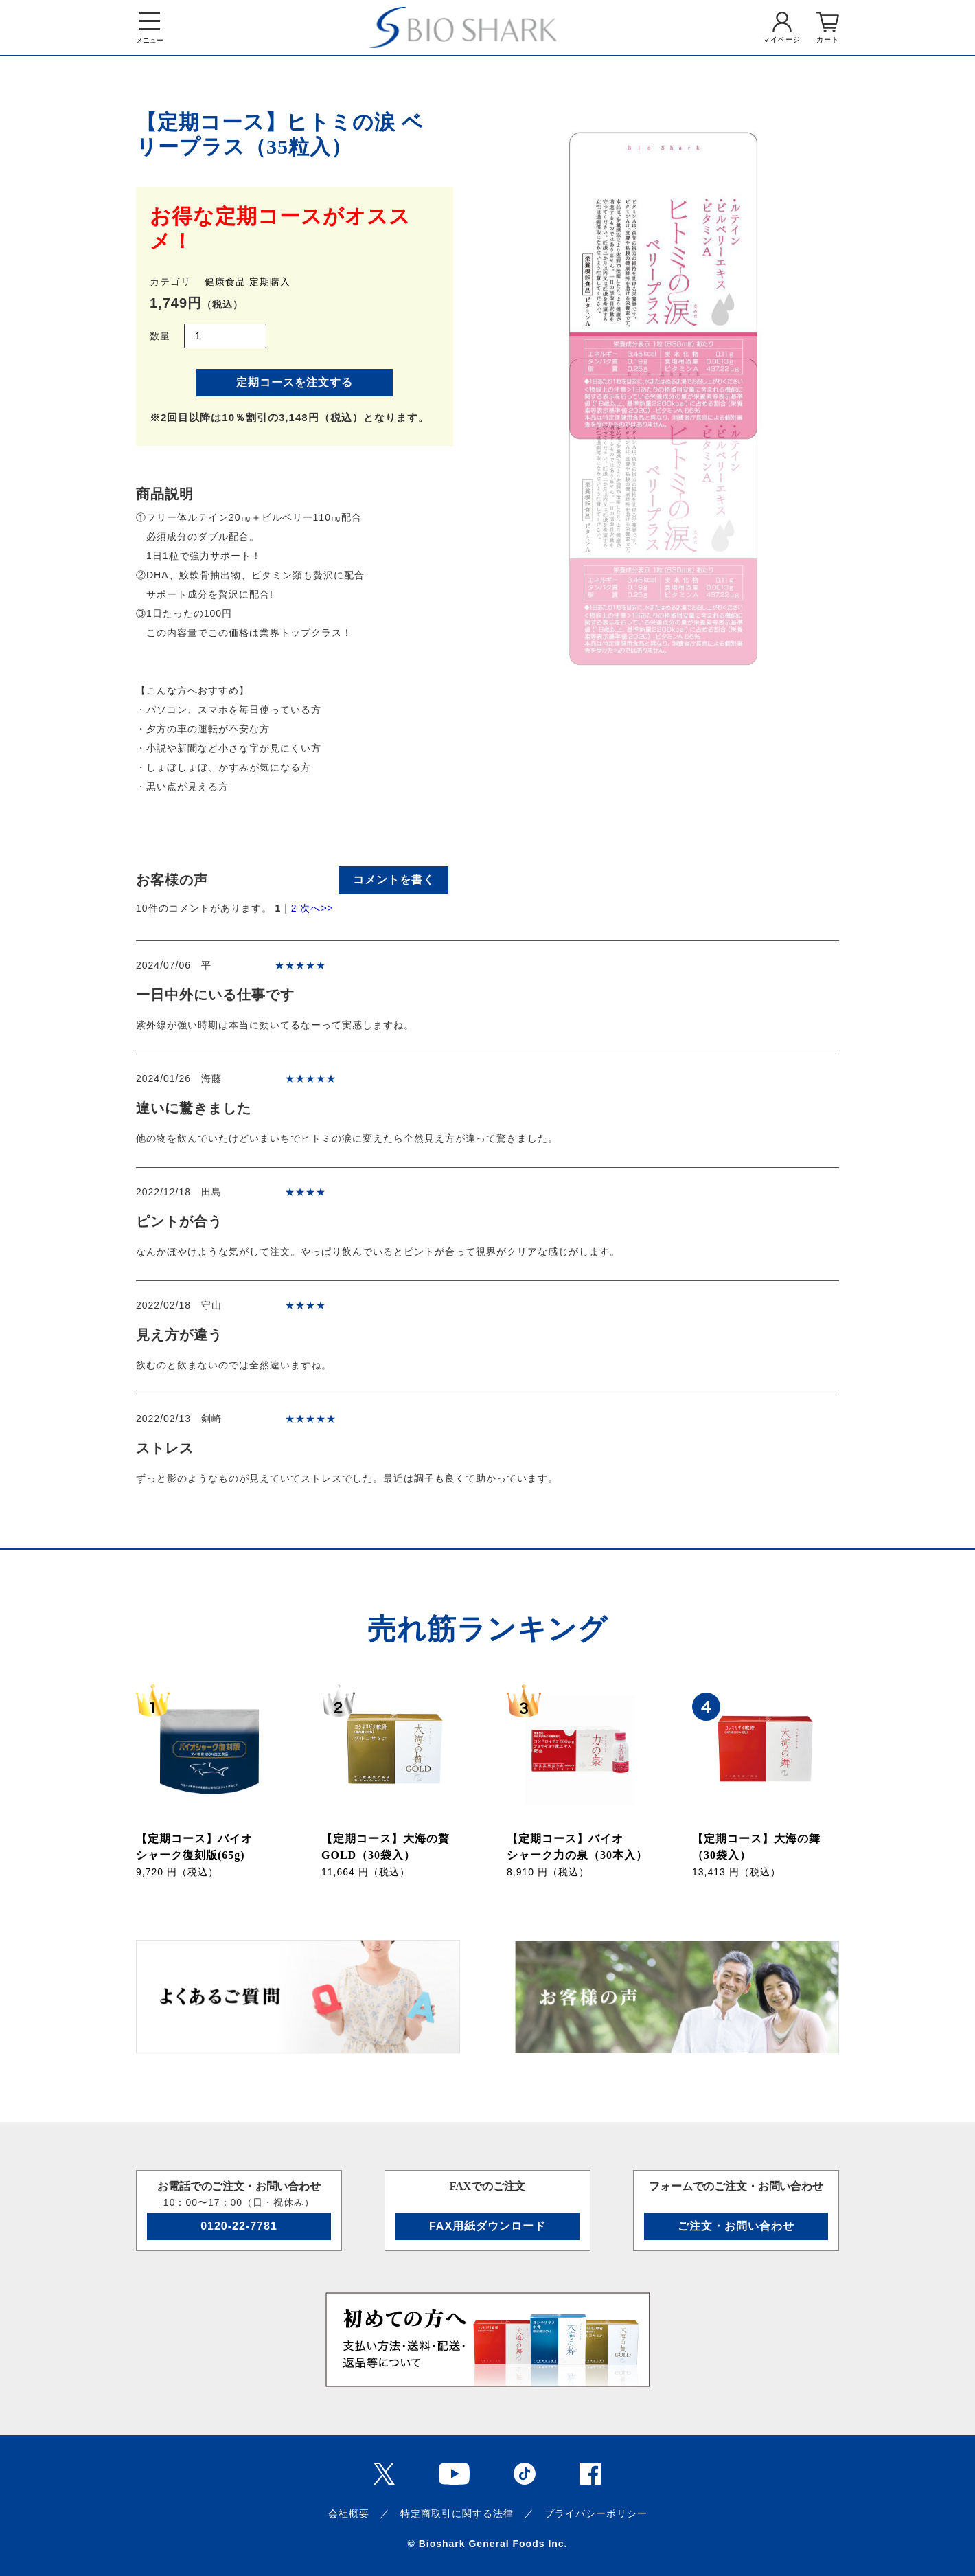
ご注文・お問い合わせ (736, 2226)
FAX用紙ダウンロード (487, 2226)
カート (827, 39)
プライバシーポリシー (595, 2513)
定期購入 (269, 281)
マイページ (782, 39)
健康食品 (225, 281)
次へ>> (316, 908)
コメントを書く (394, 879)
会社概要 (348, 2513)
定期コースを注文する (294, 382)
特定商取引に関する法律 (457, 2513)
